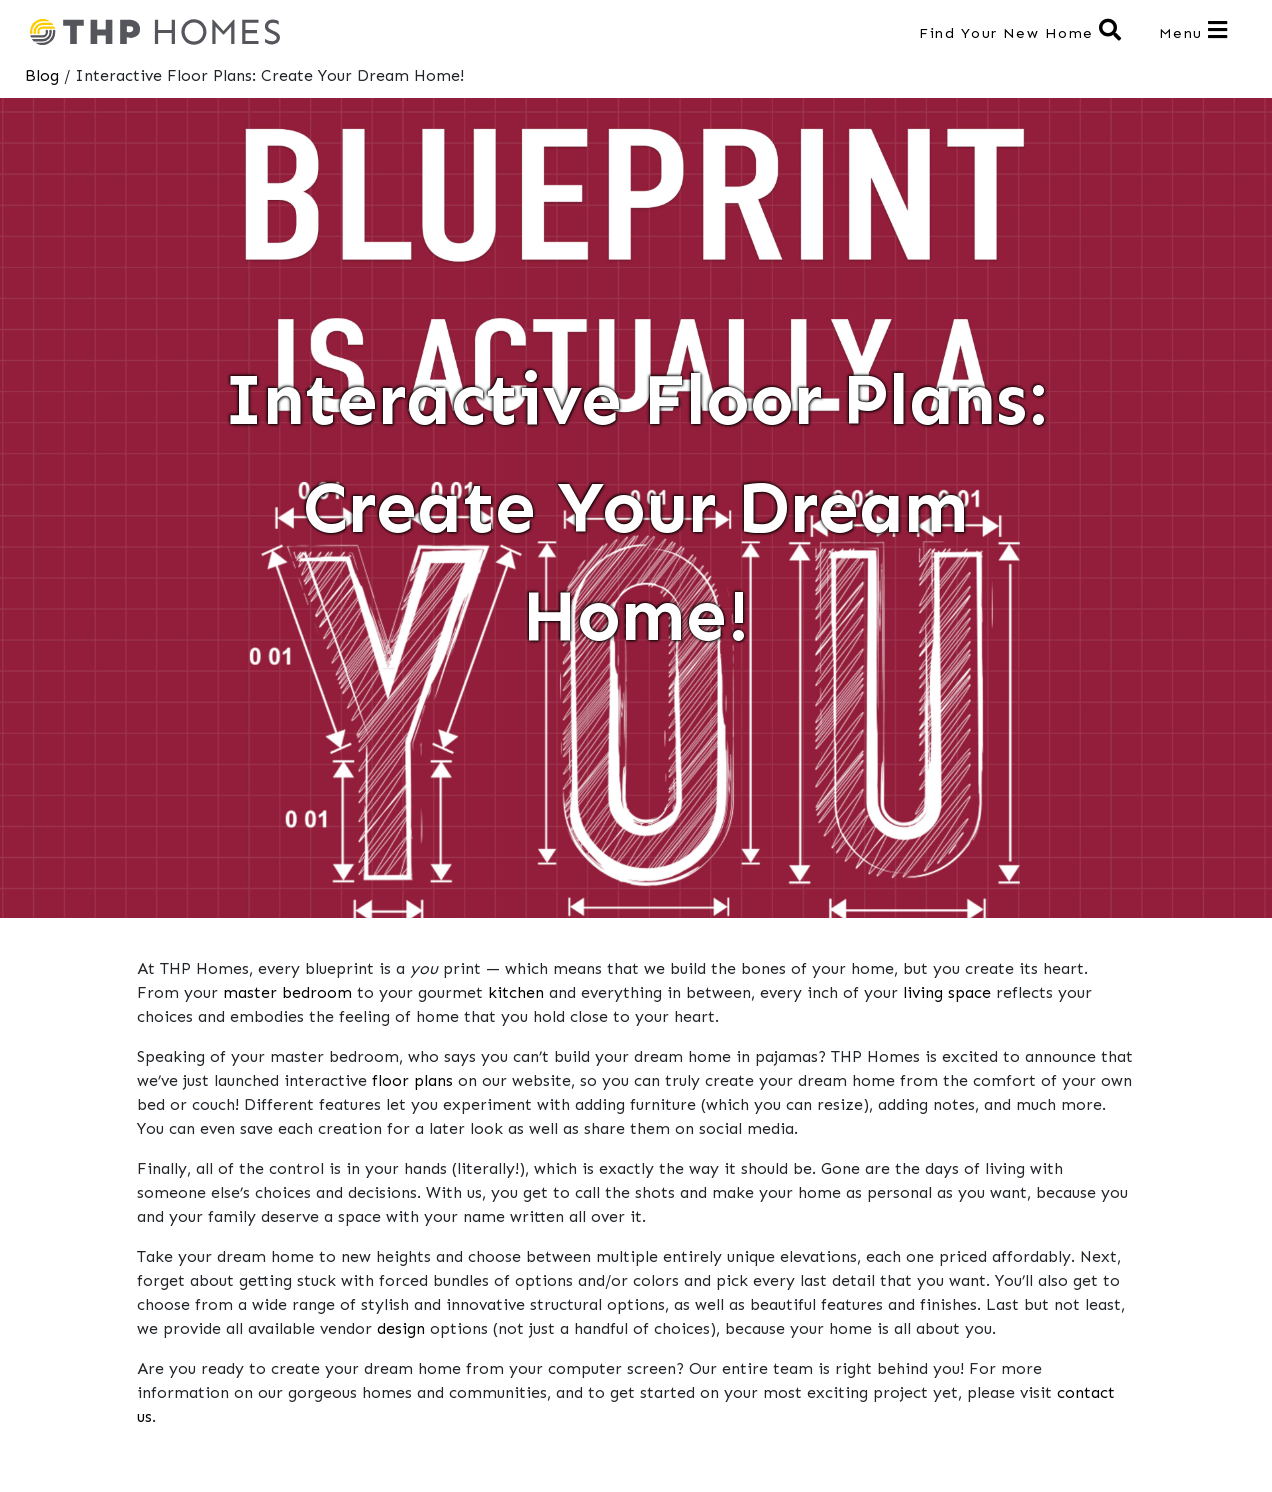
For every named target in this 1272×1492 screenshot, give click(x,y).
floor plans (412, 1080)
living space (947, 992)
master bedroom (287, 992)
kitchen (516, 992)
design (401, 1328)
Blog (42, 75)
